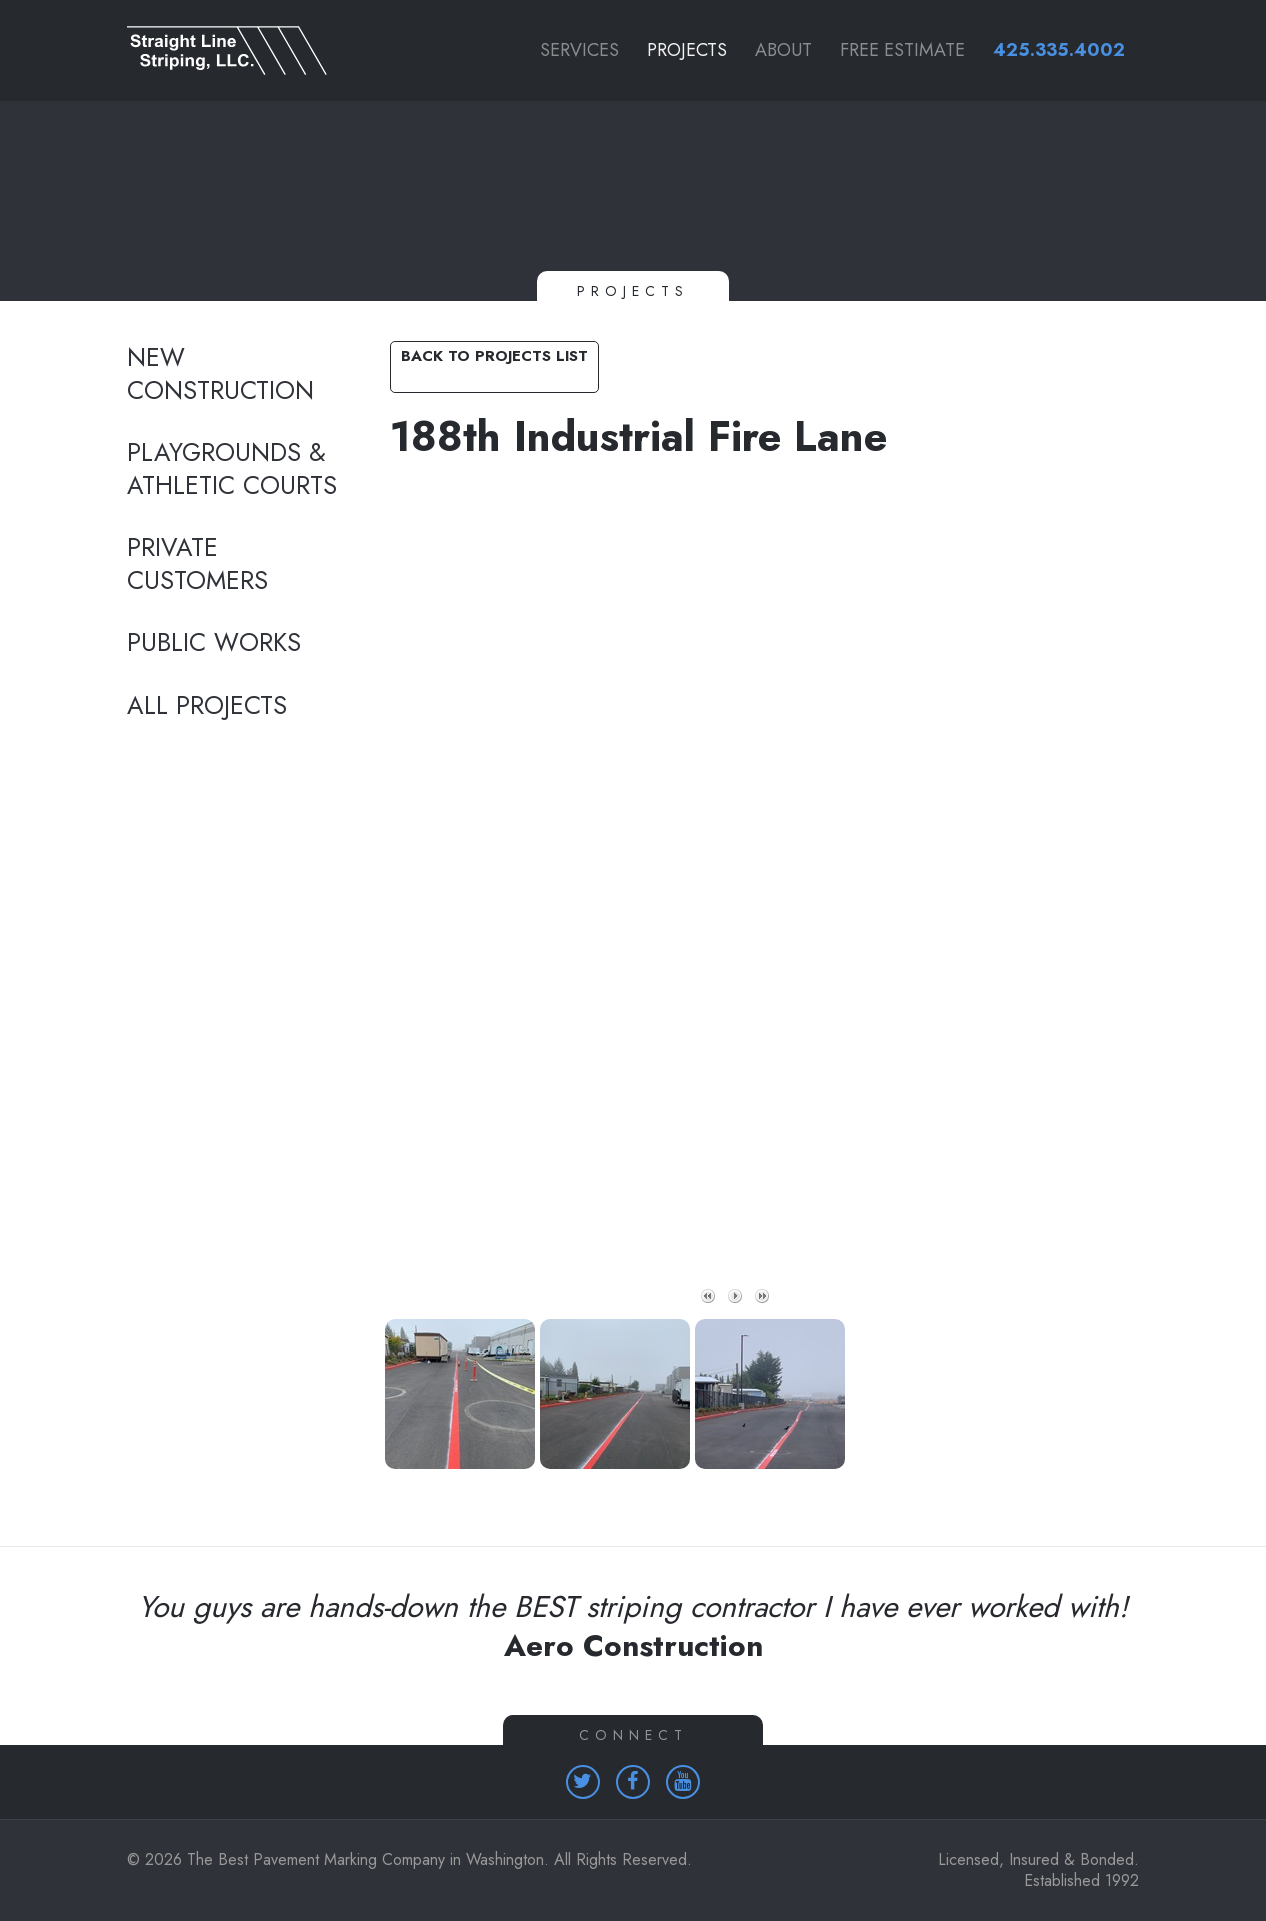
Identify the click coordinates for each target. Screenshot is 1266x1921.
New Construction (220, 374)
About (783, 50)
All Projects (207, 706)
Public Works (214, 643)
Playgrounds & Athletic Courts (232, 469)
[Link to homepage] (238, 50)
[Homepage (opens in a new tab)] (583, 1782)
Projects (687, 50)
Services (579, 50)
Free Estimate (902, 50)
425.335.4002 (1059, 50)
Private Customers (197, 564)
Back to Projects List (494, 356)
